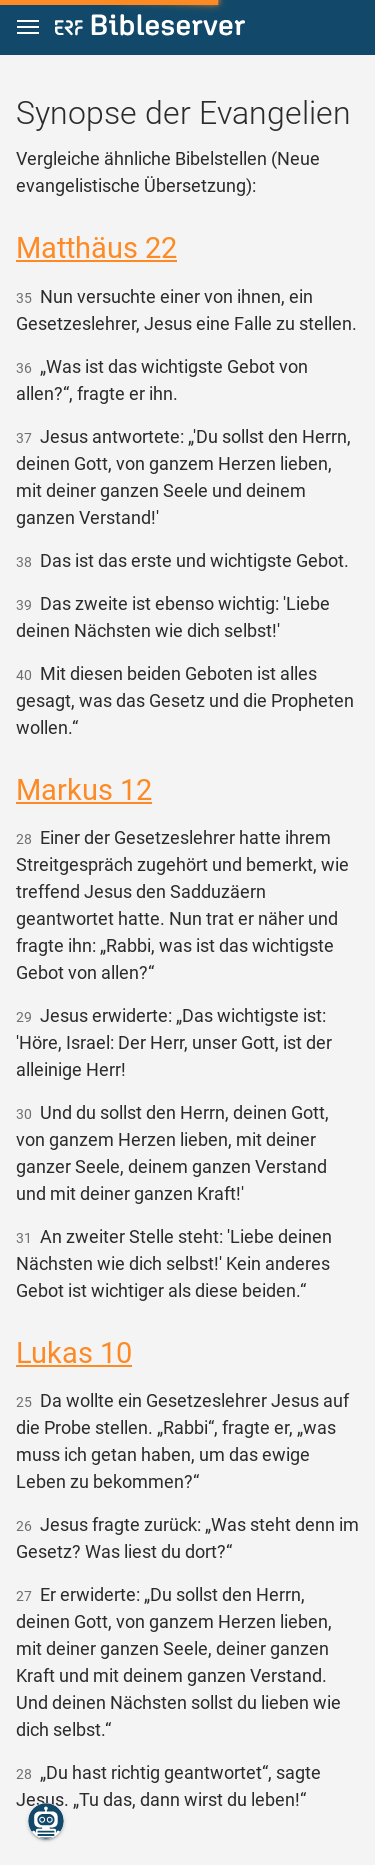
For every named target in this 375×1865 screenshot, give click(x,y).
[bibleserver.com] (150, 28)
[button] (28, 27)
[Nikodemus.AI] (46, 1821)
